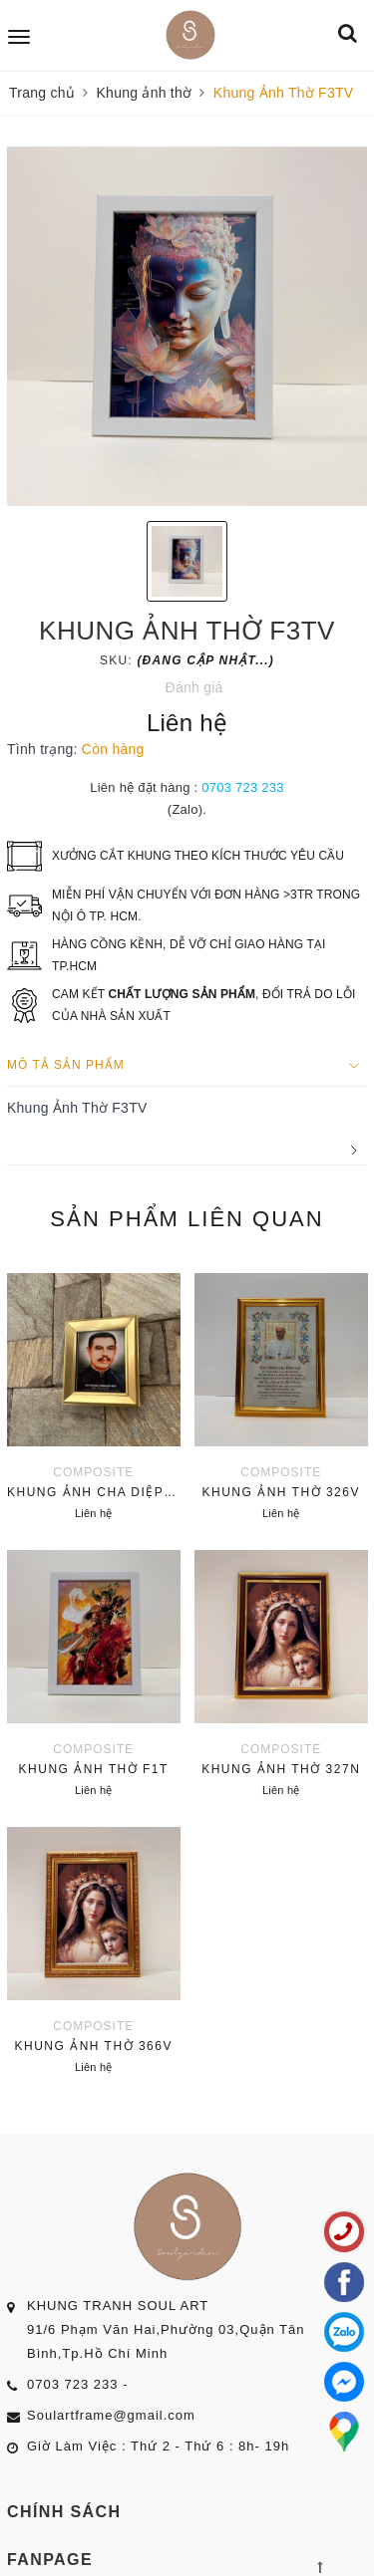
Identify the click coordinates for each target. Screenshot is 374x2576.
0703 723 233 (242, 787)
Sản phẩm (186, 1218)
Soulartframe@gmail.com (111, 2415)
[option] (187, 326)
